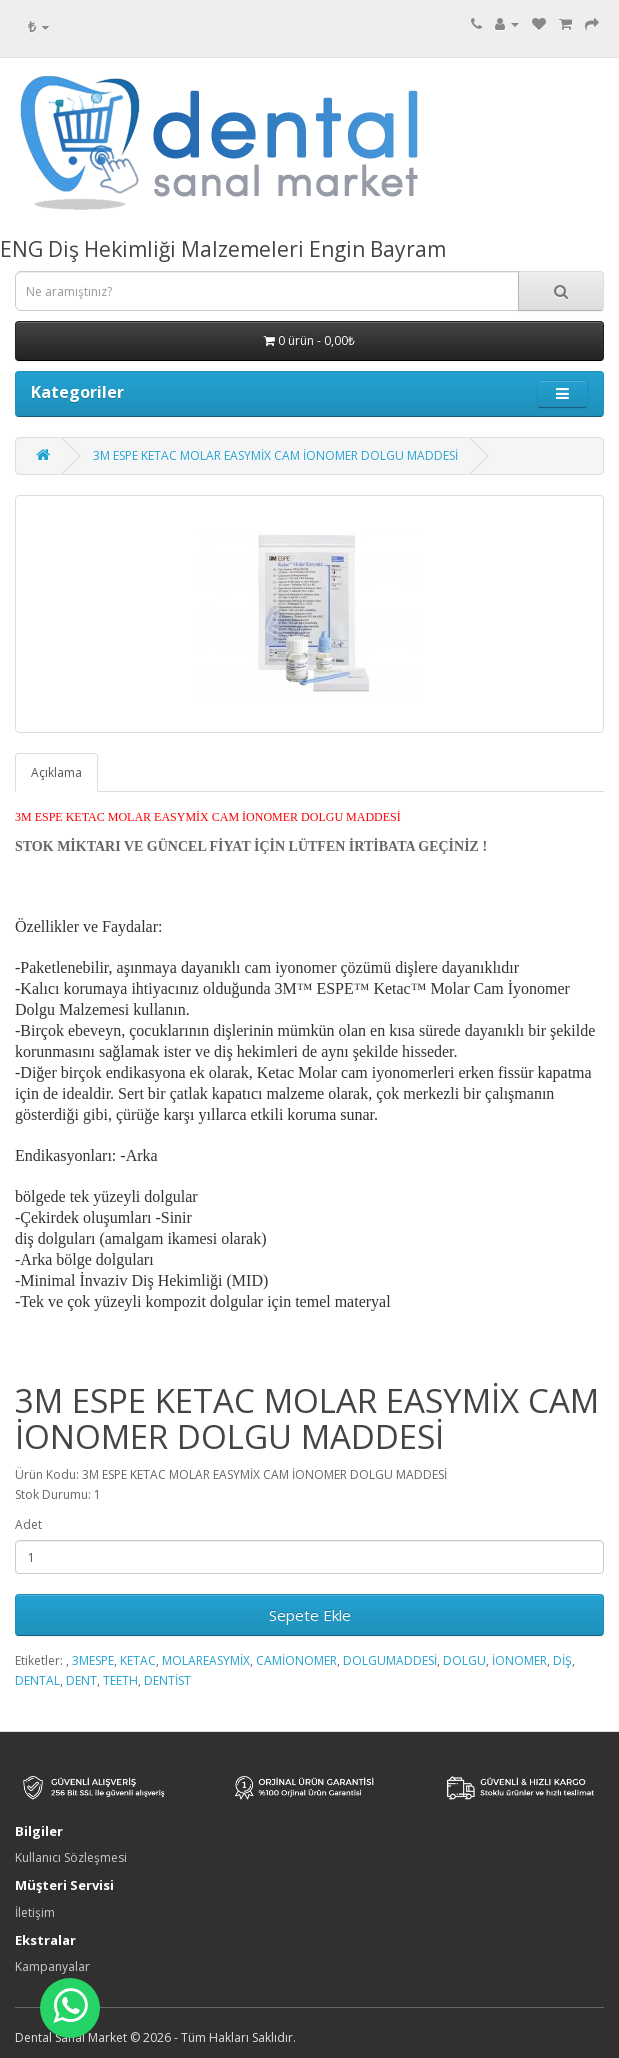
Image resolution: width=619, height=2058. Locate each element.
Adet (28, 1524)
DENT (81, 1680)
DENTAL (37, 1680)
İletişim (35, 1912)
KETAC (138, 1660)
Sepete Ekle (310, 1615)
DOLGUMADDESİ (390, 1660)
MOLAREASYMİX (206, 1660)
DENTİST (167, 1680)
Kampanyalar (52, 1966)
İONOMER (519, 1660)
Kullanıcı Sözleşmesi (71, 1857)
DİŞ (562, 1660)
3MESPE (93, 1660)
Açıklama (56, 772)
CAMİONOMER (296, 1660)
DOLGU (464, 1660)
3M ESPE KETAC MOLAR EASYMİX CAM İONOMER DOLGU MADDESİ (275, 455)
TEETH (120, 1680)
